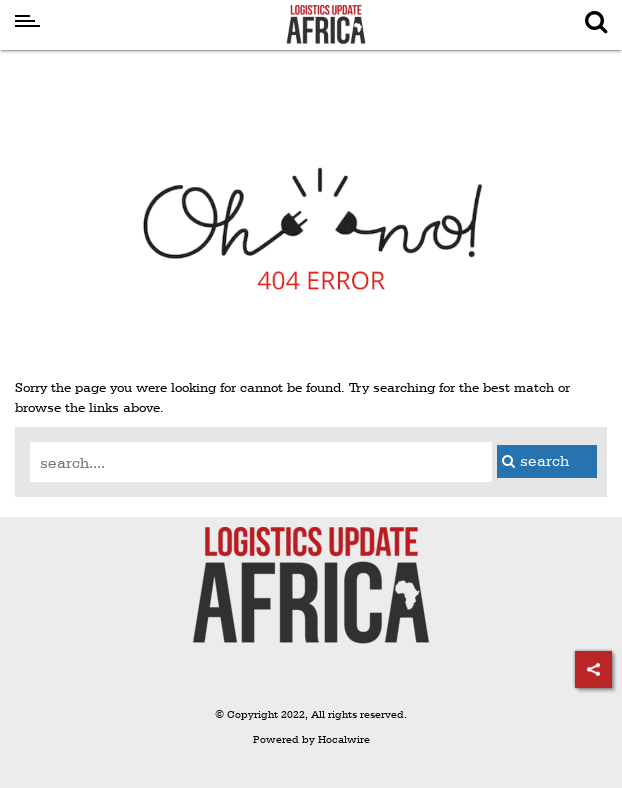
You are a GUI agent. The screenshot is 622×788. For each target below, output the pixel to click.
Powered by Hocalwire (311, 739)
